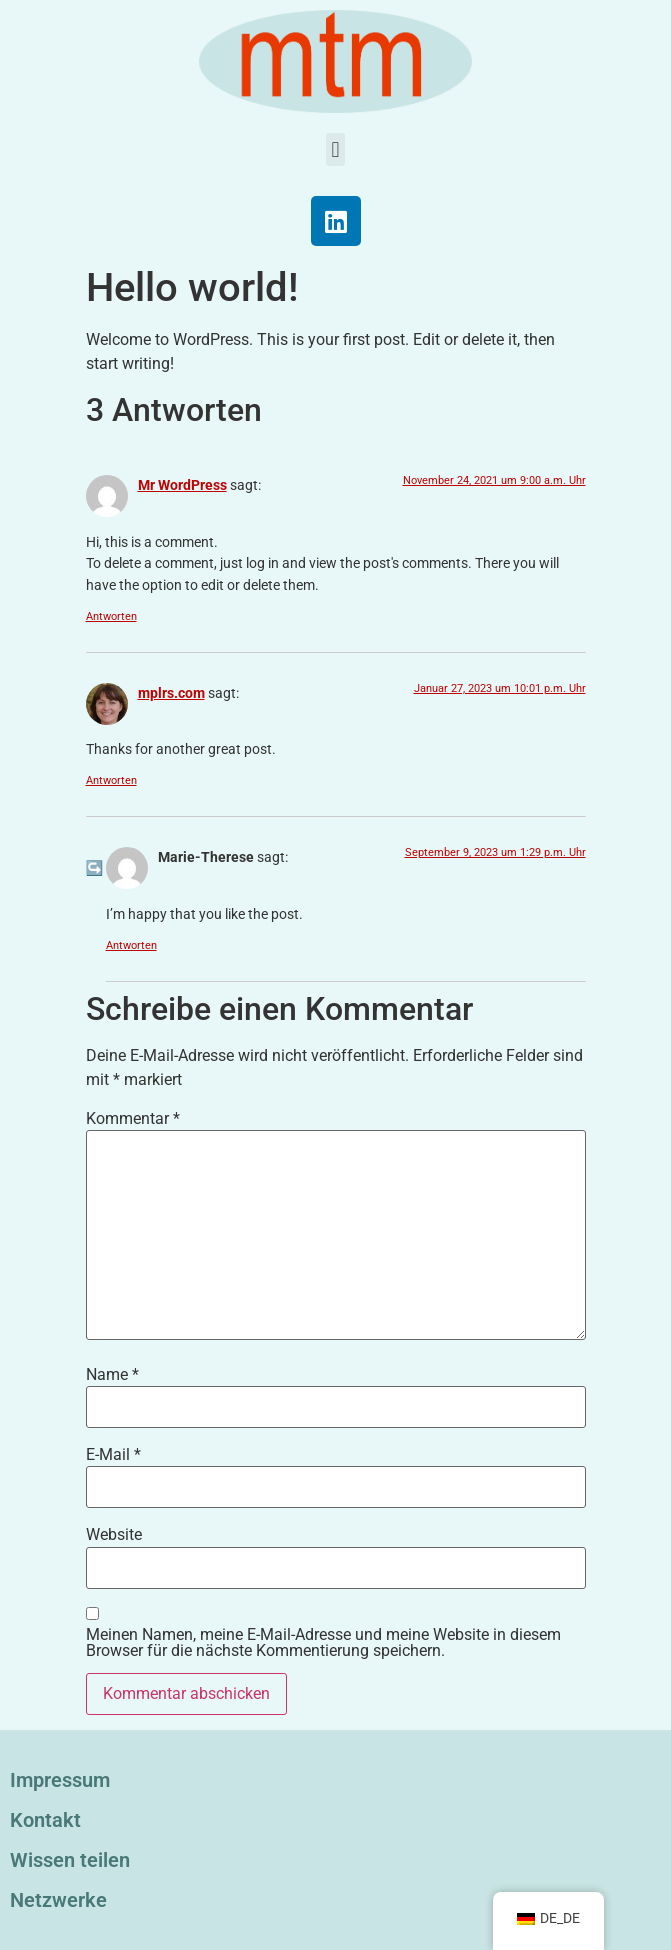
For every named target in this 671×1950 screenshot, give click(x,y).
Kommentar (133, 1119)
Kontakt (45, 1820)
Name (112, 1375)
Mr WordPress (182, 485)
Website (114, 1535)
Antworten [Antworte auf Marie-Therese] (131, 945)
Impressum (60, 1780)
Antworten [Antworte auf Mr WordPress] (111, 616)
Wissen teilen (70, 1860)
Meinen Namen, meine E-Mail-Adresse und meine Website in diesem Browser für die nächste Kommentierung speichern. (323, 1643)
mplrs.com (171, 693)
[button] (335, 149)
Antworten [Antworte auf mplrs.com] (111, 780)
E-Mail (113, 1455)
